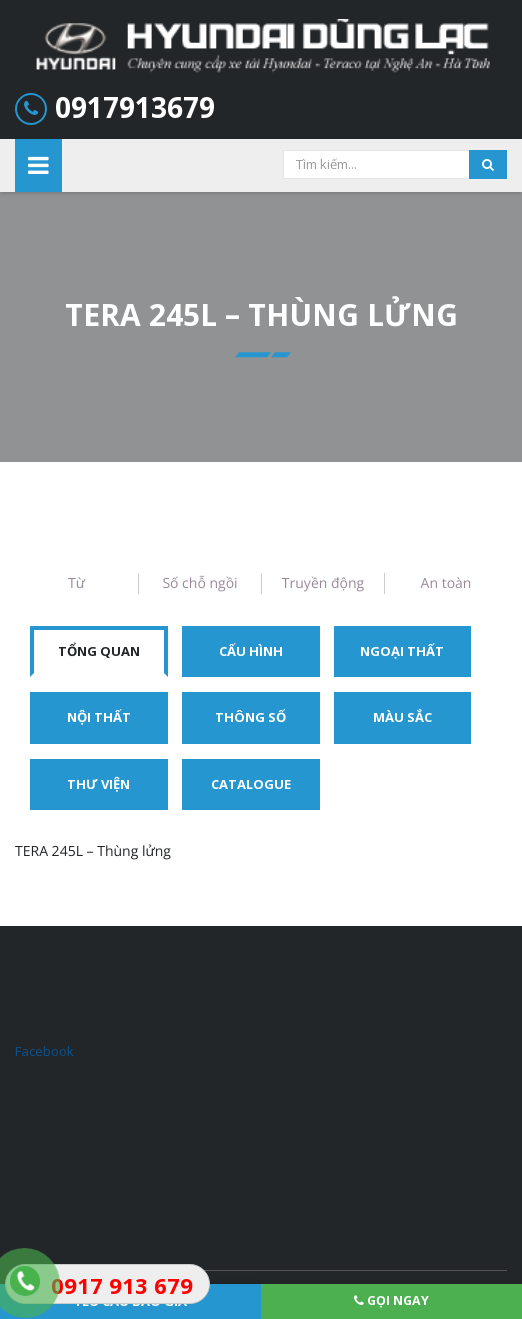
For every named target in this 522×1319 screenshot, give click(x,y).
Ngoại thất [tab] (402, 651)
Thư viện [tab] (98, 784)
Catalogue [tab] (251, 784)
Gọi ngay (391, 1300)
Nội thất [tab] (99, 717)
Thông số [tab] (250, 717)
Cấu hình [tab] (251, 651)
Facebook (44, 1051)
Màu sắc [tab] (402, 717)
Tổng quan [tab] (99, 651)
